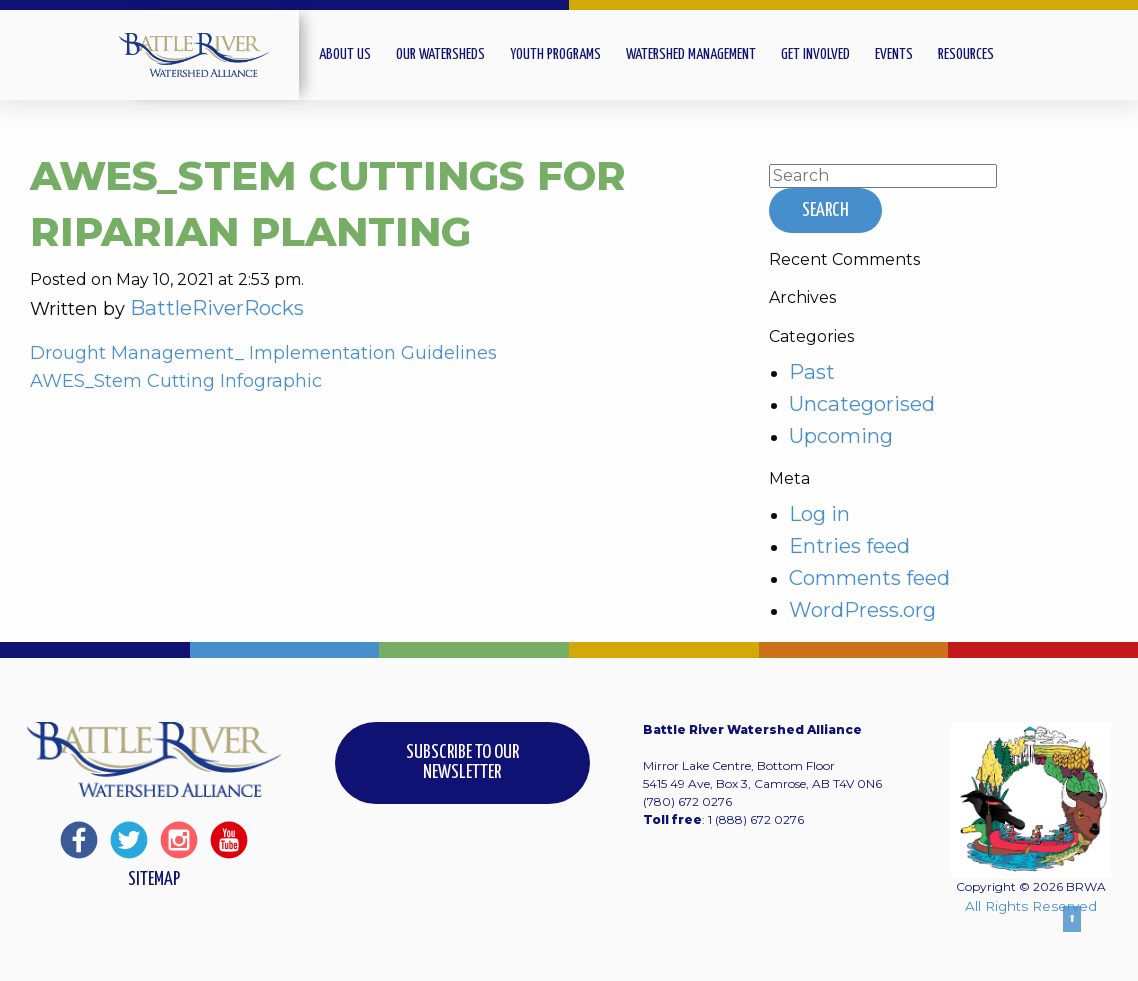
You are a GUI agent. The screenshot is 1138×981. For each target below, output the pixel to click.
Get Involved (815, 54)
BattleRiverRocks (217, 307)
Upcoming (841, 435)
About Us (345, 54)
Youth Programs (555, 54)
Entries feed (849, 545)
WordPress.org (862, 609)
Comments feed (869, 577)
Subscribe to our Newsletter (462, 762)
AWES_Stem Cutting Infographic (176, 381)
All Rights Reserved (1031, 906)
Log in (819, 513)
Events (894, 54)
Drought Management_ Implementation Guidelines (263, 353)
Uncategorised (862, 403)
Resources (966, 54)
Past (812, 371)
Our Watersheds (440, 54)
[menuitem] (357, 55)
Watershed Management (691, 54)
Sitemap (154, 879)
